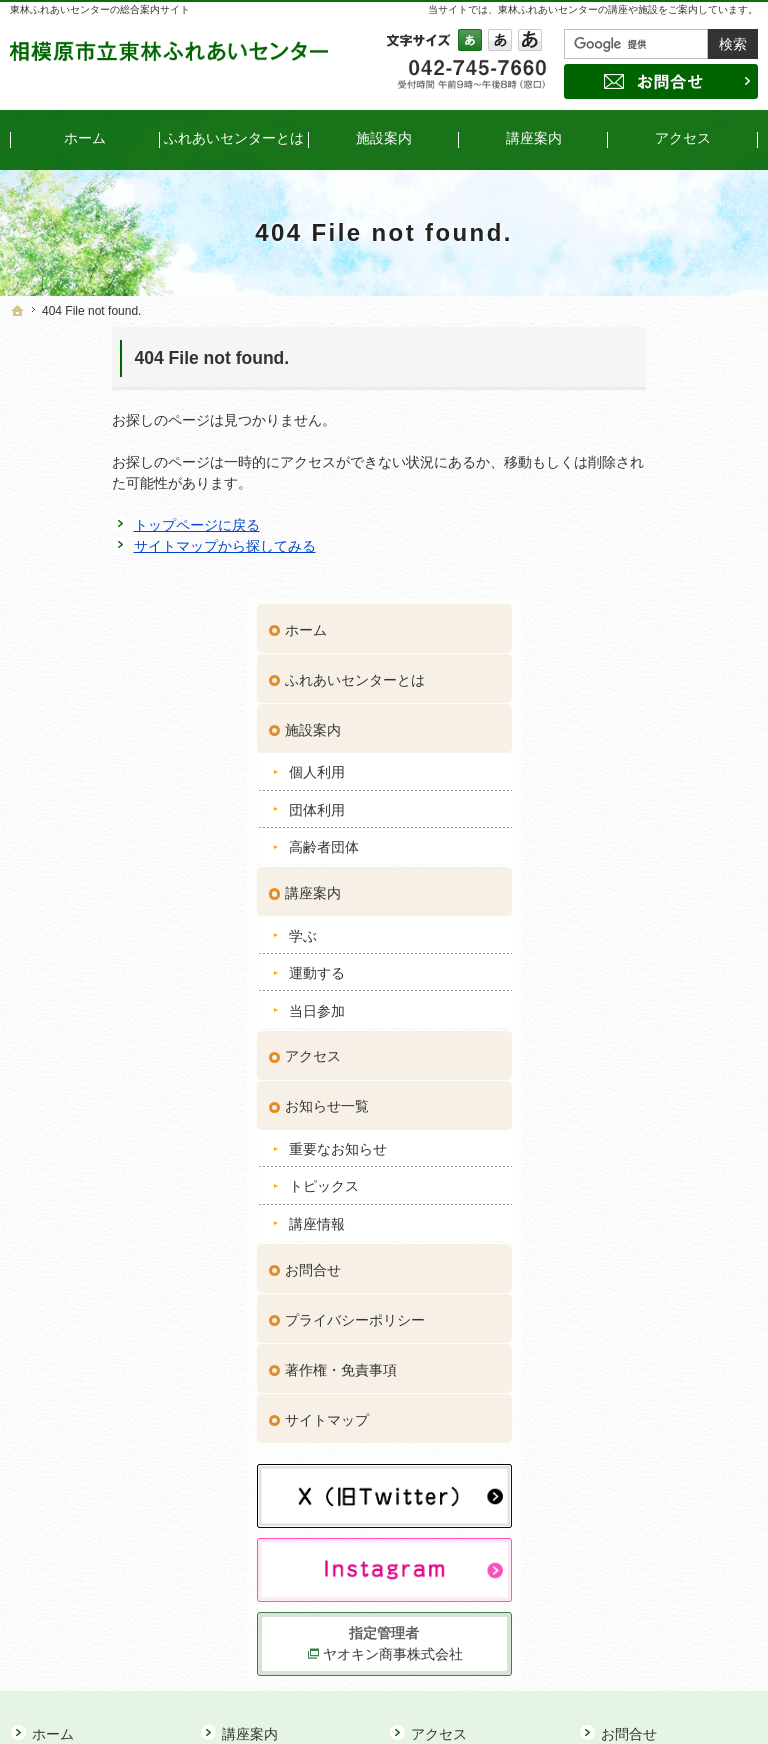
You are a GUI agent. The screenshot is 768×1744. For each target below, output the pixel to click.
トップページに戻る (95, 525)
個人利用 (635, 495)
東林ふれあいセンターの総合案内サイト (100, 9)
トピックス (642, 909)
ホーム (624, 353)
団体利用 (635, 533)
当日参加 (635, 733)
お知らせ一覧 (645, 829)
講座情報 (635, 947)
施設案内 (631, 453)
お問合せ (631, 992)
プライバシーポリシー (673, 1042)
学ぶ (621, 659)
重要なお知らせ (656, 872)
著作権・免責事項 (659, 1092)
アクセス (631, 779)
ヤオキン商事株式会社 (675, 1340)
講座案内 (631, 616)
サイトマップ (645, 1142)
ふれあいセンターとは (673, 403)
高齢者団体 (642, 570)
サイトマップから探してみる (123, 546)
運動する (635, 696)
